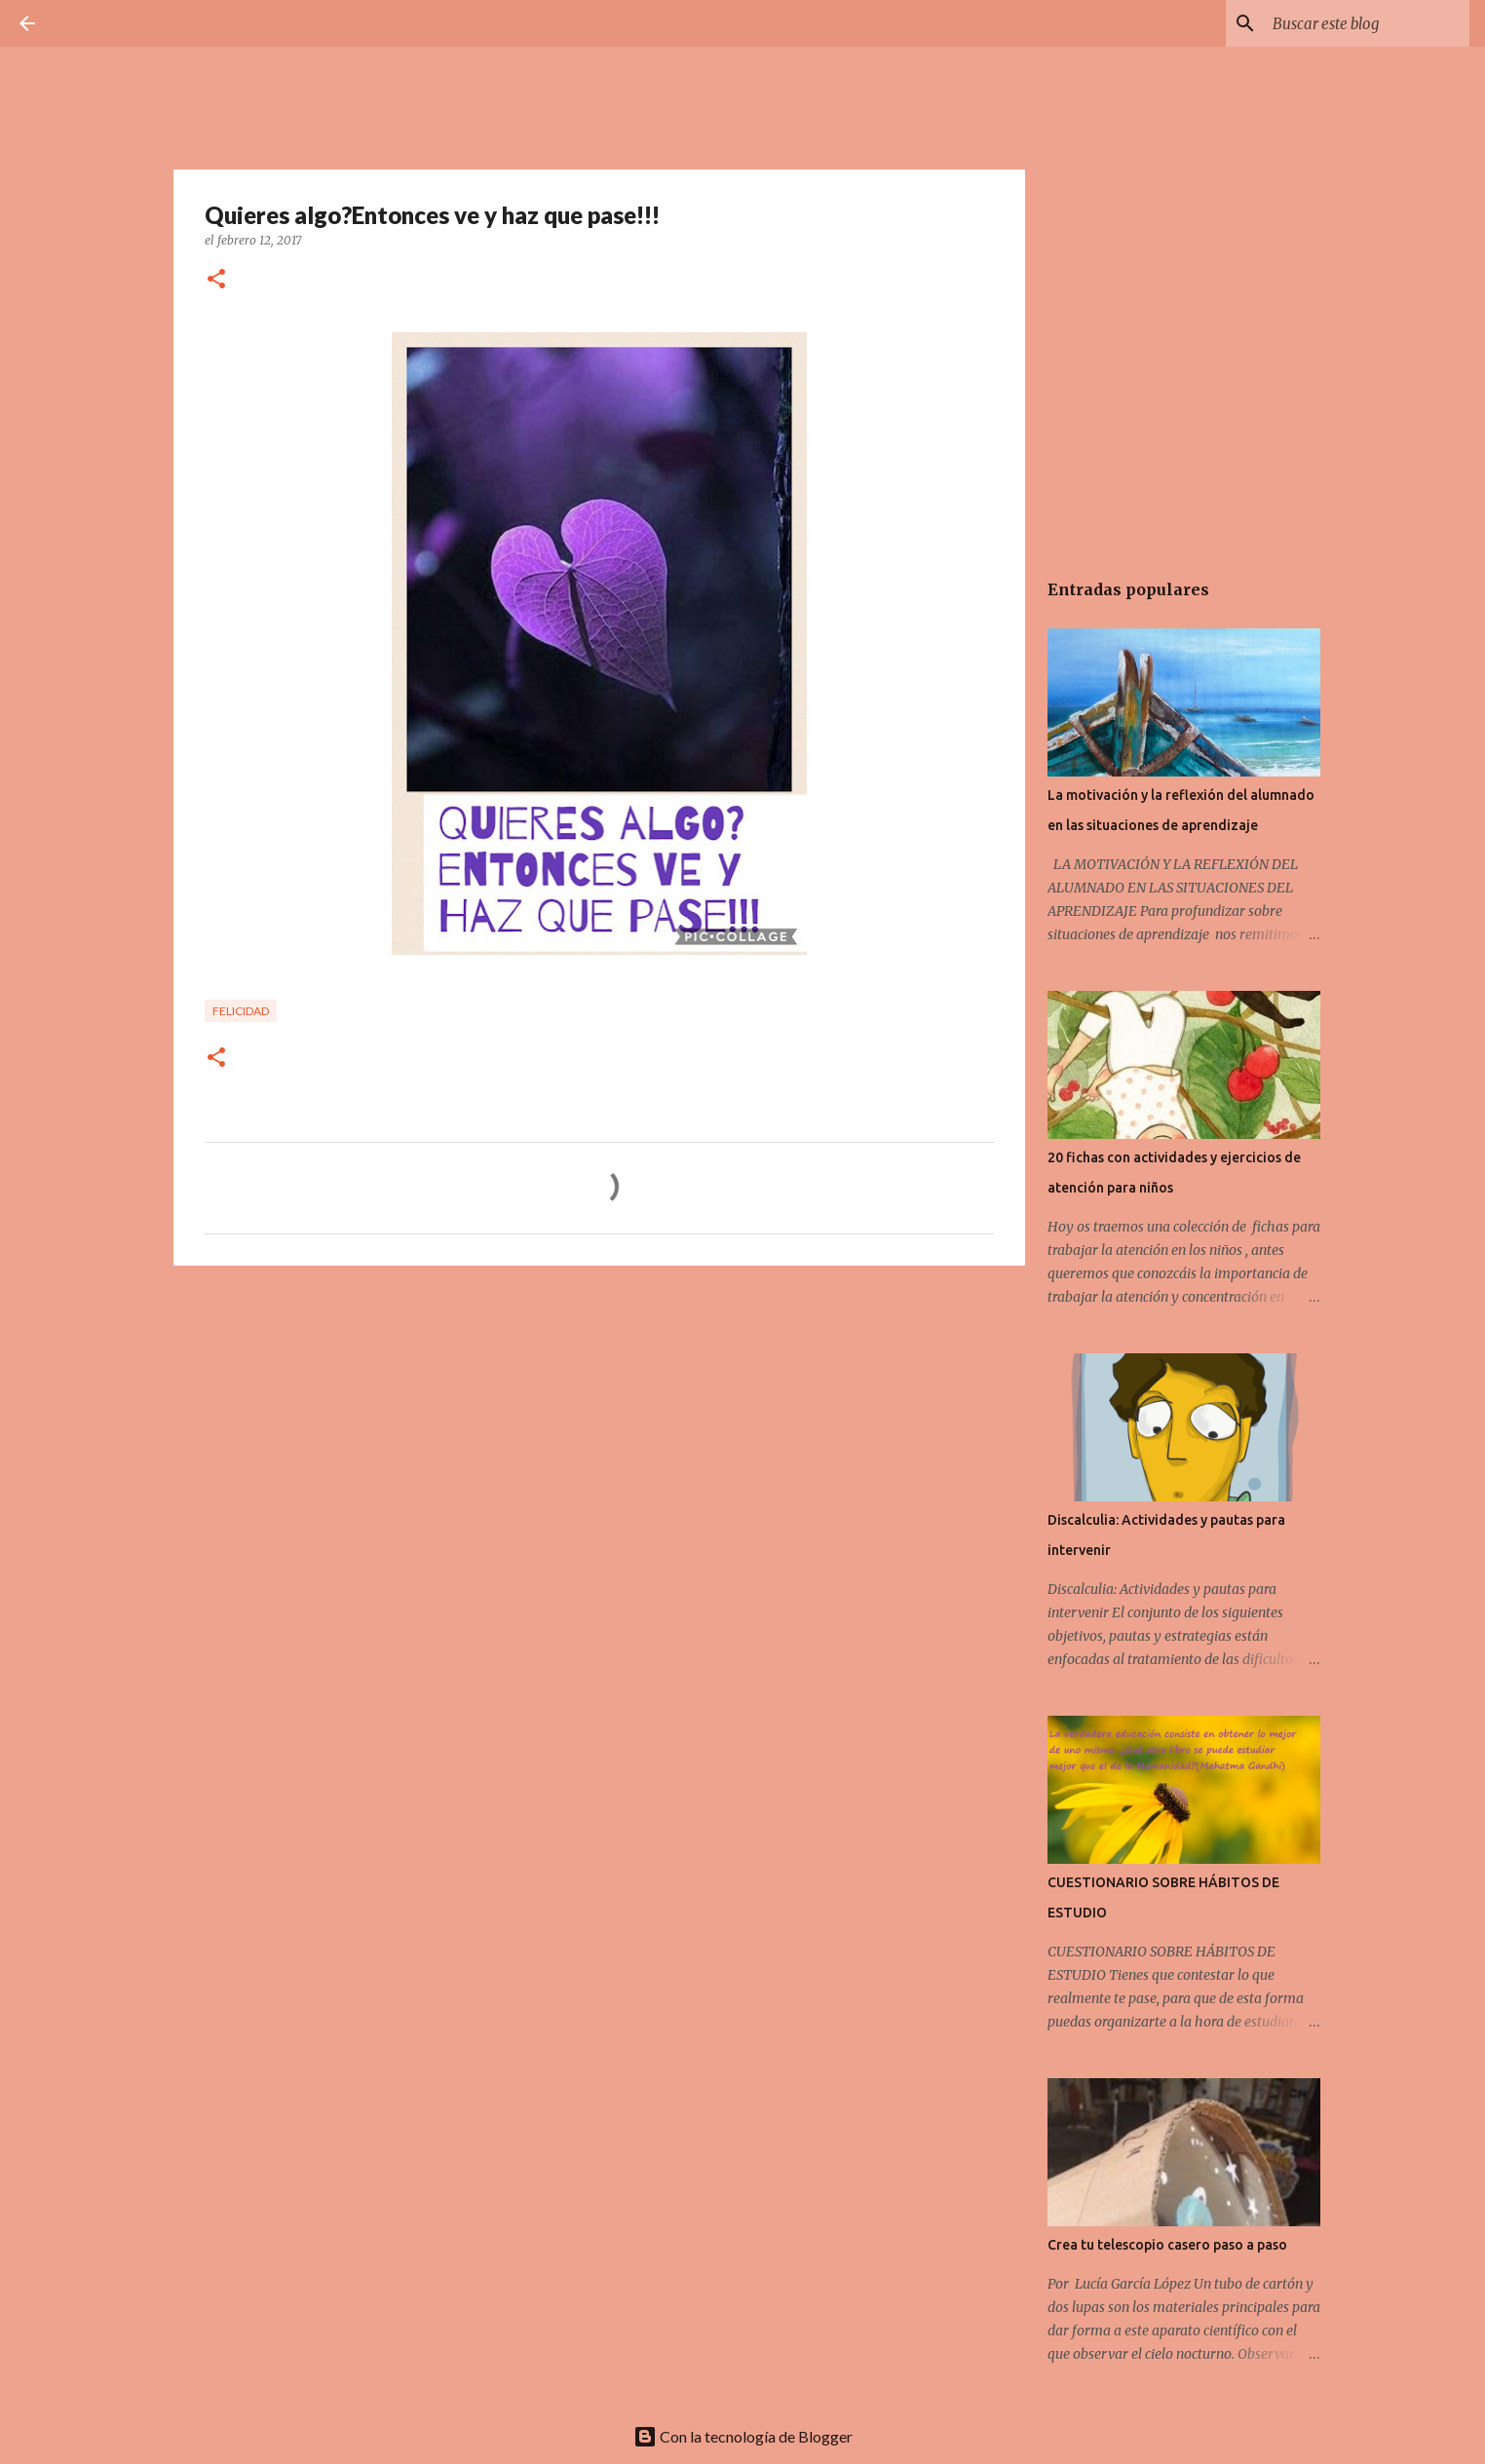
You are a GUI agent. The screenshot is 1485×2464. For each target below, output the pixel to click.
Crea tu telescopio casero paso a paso (1167, 2245)
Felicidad (240, 1011)
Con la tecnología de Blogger (743, 2436)
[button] (216, 280)
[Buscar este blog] (1367, 23)
